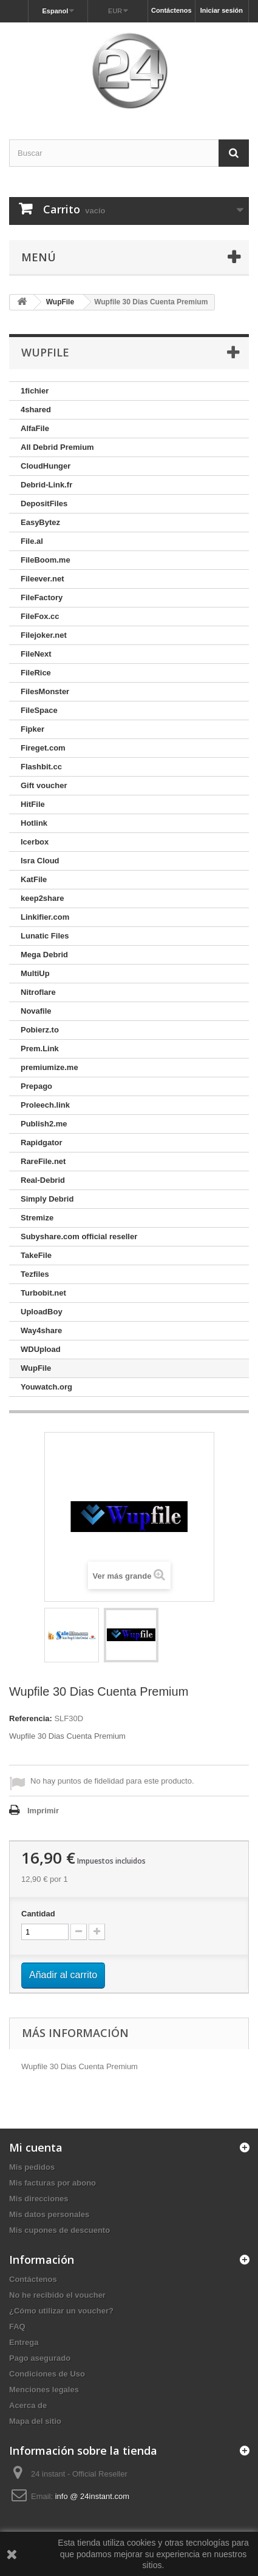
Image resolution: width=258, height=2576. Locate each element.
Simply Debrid (47, 1198)
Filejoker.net (44, 635)
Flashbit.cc (41, 766)
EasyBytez (40, 522)
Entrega (23, 2342)
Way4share (41, 1330)
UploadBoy (42, 1311)
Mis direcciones (39, 2198)
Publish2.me (44, 1123)
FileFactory (42, 597)
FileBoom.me (45, 559)
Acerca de (28, 2405)
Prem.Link (40, 1048)
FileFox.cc (40, 616)
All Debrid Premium (57, 447)
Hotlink (34, 823)
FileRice (36, 672)
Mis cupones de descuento (59, 2230)
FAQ (17, 2326)
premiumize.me (49, 1067)
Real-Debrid (43, 1180)
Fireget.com (43, 747)
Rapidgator (42, 1142)
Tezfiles (35, 1274)
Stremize (37, 1217)
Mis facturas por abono (52, 2182)
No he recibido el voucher (57, 2295)
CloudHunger (45, 465)
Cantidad (38, 1913)
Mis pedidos (32, 2167)
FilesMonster (45, 691)
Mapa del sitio (35, 2421)
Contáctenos (171, 10)
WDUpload (41, 1349)
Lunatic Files (45, 935)
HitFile (33, 804)
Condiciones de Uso (47, 2373)
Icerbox (35, 841)
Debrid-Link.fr (46, 484)
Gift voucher (44, 785)
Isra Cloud (40, 860)
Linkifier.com (45, 917)
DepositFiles (44, 503)
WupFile (36, 1368)
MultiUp (35, 973)
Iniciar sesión (221, 10)
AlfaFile (35, 428)
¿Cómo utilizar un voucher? (61, 2310)
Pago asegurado (39, 2358)
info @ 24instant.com (92, 2496)
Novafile (36, 1010)
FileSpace (39, 710)
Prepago (36, 1086)
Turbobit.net (43, 1292)
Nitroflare (38, 992)
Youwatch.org (46, 1386)
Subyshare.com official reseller (79, 1236)
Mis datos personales (49, 2214)
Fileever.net (42, 578)
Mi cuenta (36, 2147)
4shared (36, 409)
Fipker (32, 729)
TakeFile (36, 1255)
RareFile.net (43, 1161)
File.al (32, 541)
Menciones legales (44, 2389)
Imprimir (43, 1810)
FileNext (36, 653)
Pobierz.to (40, 1029)
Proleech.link (45, 1104)
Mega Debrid (44, 954)
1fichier (35, 390)
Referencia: (30, 1718)
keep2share (42, 898)
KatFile (34, 879)
